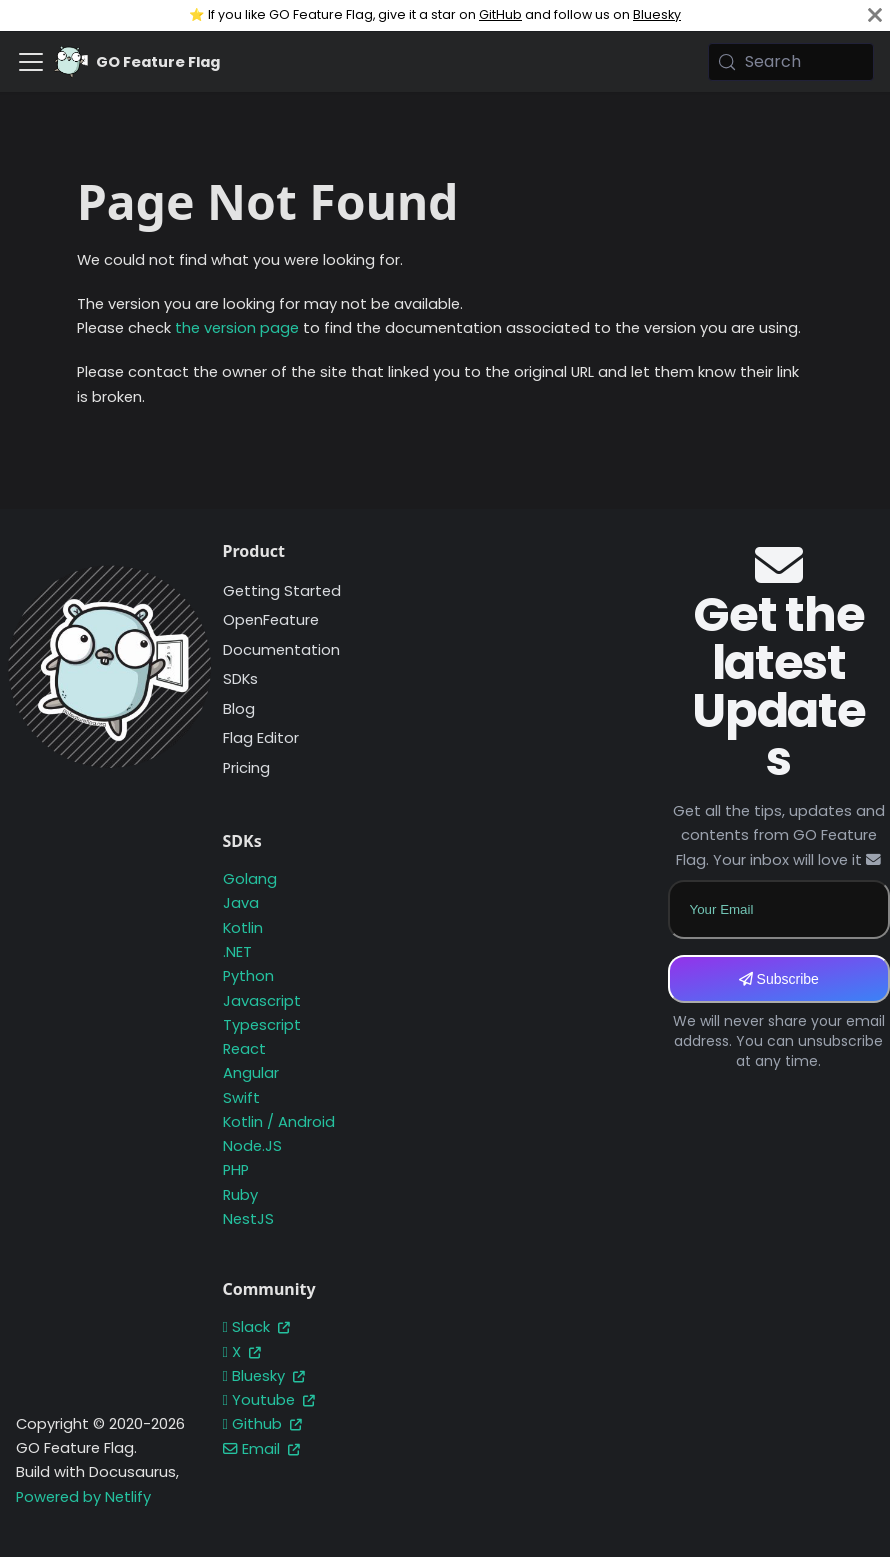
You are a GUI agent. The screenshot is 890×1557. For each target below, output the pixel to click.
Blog (239, 709)
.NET (237, 952)
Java (241, 903)
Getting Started (282, 591)
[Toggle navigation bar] (31, 62)
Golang (250, 879)
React (244, 1049)
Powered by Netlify (83, 1497)
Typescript (262, 1025)
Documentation (281, 650)
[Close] (875, 15)
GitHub (500, 14)
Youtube (269, 1400)
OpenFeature (271, 620)
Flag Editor (261, 738)
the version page (237, 328)
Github (262, 1424)
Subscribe (779, 979)
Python (248, 976)
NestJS (248, 1219)
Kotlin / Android (279, 1122)
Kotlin (243, 928)
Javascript (262, 1001)
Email (261, 1449)
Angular (251, 1073)
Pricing (246, 768)
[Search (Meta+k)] (791, 62)
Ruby (240, 1195)
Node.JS (252, 1146)
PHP (236, 1170)
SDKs (240, 679)
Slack (256, 1327)
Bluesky (657, 14)
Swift (241, 1098)
